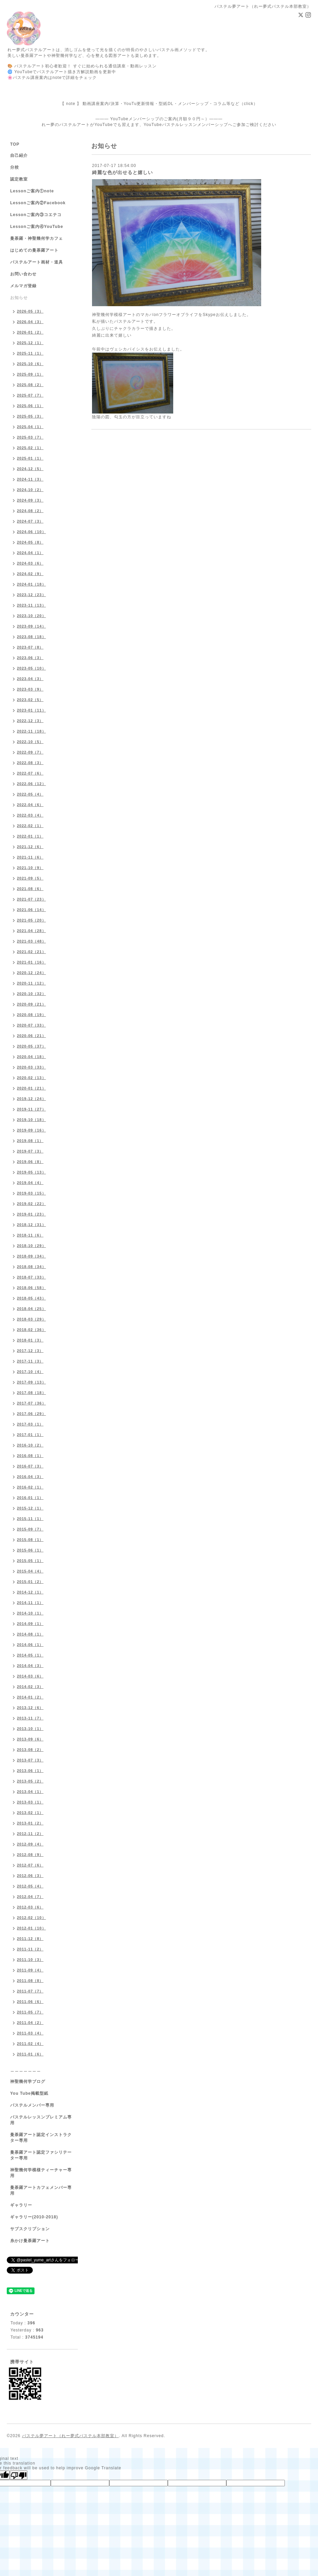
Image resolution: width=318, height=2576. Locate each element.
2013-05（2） (30, 1781)
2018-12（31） (31, 1225)
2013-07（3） (30, 1760)
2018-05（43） (31, 1298)
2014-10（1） (30, 1613)
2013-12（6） (30, 1708)
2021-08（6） (30, 889)
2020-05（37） (31, 1046)
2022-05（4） (30, 794)
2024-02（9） (30, 574)
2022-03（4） (30, 815)
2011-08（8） (30, 1981)
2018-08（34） (31, 1267)
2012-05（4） (30, 1886)
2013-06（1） (30, 1771)
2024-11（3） (30, 479)
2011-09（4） (30, 1970)
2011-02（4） (30, 2044)
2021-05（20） (31, 920)
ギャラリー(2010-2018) (34, 2217)
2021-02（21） (31, 952)
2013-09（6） (30, 1739)
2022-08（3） (30, 763)
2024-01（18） (31, 584)
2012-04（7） (30, 1897)
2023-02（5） (30, 700)
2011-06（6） (30, 2002)
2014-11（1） (30, 1603)
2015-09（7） (30, 1529)
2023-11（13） (31, 605)
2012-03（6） (30, 1907)
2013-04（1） (30, 1792)
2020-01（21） (31, 1088)
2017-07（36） (31, 1403)
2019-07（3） (30, 1151)
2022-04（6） (30, 805)
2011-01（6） (30, 2054)
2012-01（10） (31, 1928)
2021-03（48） (31, 941)
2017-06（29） (31, 1414)
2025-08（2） (30, 385)
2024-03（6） (30, 563)
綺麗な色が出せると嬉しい (122, 172)
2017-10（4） (30, 1372)
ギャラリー (21, 2205)
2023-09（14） (31, 626)
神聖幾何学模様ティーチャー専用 (41, 2173)
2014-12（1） (30, 1592)
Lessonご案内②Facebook (38, 202)
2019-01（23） (31, 1214)
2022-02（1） (30, 826)
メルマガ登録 (23, 285)
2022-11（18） (31, 731)
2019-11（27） (31, 1109)
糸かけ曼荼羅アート (30, 2240)
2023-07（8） (30, 647)
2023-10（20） (31, 616)
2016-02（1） (30, 1487)
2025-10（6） (30, 364)
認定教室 (19, 179)
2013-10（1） (30, 1729)
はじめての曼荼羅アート (34, 250)
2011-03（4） (30, 2033)
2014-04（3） (30, 1666)
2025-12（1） (30, 343)
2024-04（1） (30, 553)
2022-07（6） (30, 773)
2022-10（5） (30, 742)
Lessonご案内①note (32, 191)
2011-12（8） (30, 1939)
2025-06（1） (30, 406)
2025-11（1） (30, 353)
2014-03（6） (30, 1676)
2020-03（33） (31, 1067)
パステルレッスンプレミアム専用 (41, 2120)
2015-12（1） (30, 1508)
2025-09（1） (30, 374)
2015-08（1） (30, 1540)
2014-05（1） (30, 1655)
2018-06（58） (31, 1288)
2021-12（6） (30, 847)
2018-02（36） (31, 1330)
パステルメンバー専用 (32, 2105)
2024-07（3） (30, 521)
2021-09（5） (30, 878)
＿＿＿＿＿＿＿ (25, 2069)
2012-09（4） (30, 1844)
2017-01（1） (30, 1435)
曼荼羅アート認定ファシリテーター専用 (41, 2155)
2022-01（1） (30, 836)
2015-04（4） (30, 1571)
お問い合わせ (23, 274)
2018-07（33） (31, 1277)
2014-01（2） (30, 1697)
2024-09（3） (30, 500)
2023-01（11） (31, 710)
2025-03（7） (30, 437)
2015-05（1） (30, 1561)
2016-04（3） (30, 1477)
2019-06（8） (30, 1162)
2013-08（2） (30, 1750)
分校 (14, 167)
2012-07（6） (30, 1865)
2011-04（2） (30, 2023)
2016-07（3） (30, 1466)
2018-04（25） (31, 1309)
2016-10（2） (30, 1445)
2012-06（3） (30, 1876)
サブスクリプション (30, 2228)
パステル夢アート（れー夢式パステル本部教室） (70, 2435)
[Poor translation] (18, 2475)
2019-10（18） (31, 1120)
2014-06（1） (30, 1645)
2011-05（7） (30, 2012)
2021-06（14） (31, 910)
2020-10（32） (31, 994)
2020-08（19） (31, 1015)
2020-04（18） (31, 1057)
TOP (14, 144)
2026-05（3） (30, 311)
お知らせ (19, 297)
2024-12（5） (30, 469)
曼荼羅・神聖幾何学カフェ (36, 238)
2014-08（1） (30, 1634)
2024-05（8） (30, 542)
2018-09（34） (31, 1256)
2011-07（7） (30, 1991)
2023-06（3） (30, 658)
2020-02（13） (31, 1078)
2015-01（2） (30, 1582)
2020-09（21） (31, 1004)
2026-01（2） (30, 332)
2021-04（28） (31, 931)
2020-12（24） (31, 973)
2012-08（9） (30, 1855)
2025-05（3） (30, 416)
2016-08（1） (30, 1456)
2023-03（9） (30, 689)
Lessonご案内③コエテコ (36, 214)
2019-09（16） (31, 1130)
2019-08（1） (30, 1141)
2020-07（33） (31, 1025)
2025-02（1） (30, 448)
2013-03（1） (30, 1802)
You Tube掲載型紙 (29, 2093)
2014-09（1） (30, 1624)
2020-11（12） (31, 983)
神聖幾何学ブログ (27, 2081)
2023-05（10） (31, 668)
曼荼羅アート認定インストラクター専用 (41, 2137)
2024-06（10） (31, 532)
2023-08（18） (31, 637)
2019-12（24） (31, 1099)
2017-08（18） (31, 1393)
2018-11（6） (30, 1235)
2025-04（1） (30, 427)
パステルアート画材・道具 (36, 262)
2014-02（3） (30, 1687)
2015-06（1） (30, 1550)
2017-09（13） (31, 1382)
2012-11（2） (30, 1834)
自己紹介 (19, 155)
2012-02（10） (31, 1918)
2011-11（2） (30, 1949)
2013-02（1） (30, 1813)
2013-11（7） (30, 1718)
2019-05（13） (31, 1172)
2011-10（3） (30, 1960)
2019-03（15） (31, 1193)
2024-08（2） (30, 511)
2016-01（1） (30, 1498)
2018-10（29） (31, 1246)
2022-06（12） (31, 784)
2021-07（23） (31, 899)
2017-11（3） (30, 1361)
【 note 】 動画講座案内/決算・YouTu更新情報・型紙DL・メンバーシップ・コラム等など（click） (159, 103)
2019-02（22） (31, 1204)
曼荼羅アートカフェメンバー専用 (41, 2190)
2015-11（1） (30, 1519)
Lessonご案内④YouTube (36, 226)
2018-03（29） (31, 1319)
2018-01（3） (30, 1340)
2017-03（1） (30, 1424)
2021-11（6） (30, 857)
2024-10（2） (30, 490)
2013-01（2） (30, 1823)
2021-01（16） (31, 962)
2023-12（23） (31, 595)
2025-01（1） (30, 458)
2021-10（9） (30, 868)
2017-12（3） (30, 1351)
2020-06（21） (31, 1036)
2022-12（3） (30, 721)
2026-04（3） (30, 322)
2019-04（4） (30, 1183)
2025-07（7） (30, 395)
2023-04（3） (30, 679)
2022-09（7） (30, 752)
